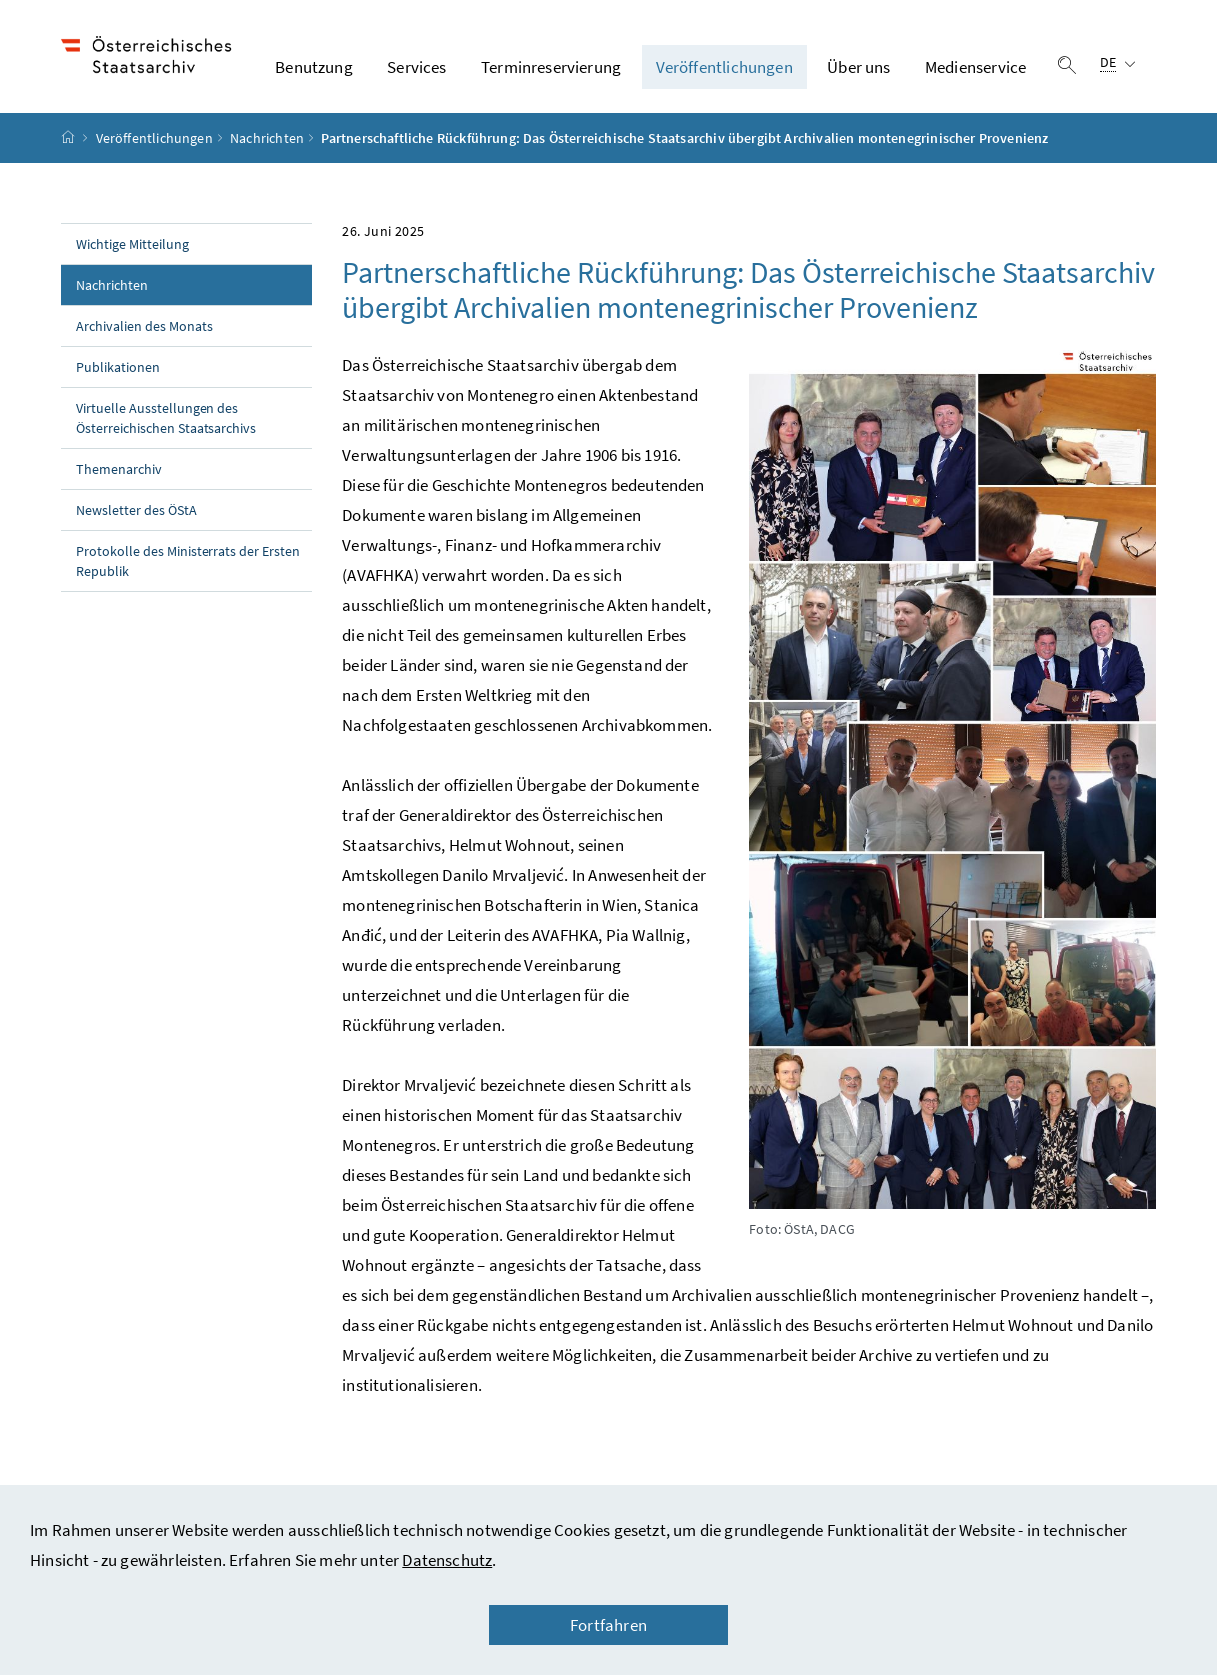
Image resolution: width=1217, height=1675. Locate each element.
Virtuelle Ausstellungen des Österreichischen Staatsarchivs (166, 421)
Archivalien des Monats (144, 329)
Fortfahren (608, 1625)
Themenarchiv (119, 472)
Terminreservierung (551, 69)
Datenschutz (447, 1560)
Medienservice (975, 69)
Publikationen (118, 370)
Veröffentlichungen (724, 69)
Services (416, 69)
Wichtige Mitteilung (132, 247)
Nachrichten (267, 141)
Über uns (858, 69)
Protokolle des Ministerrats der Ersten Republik (188, 564)
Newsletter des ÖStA (136, 513)
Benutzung (314, 69)
